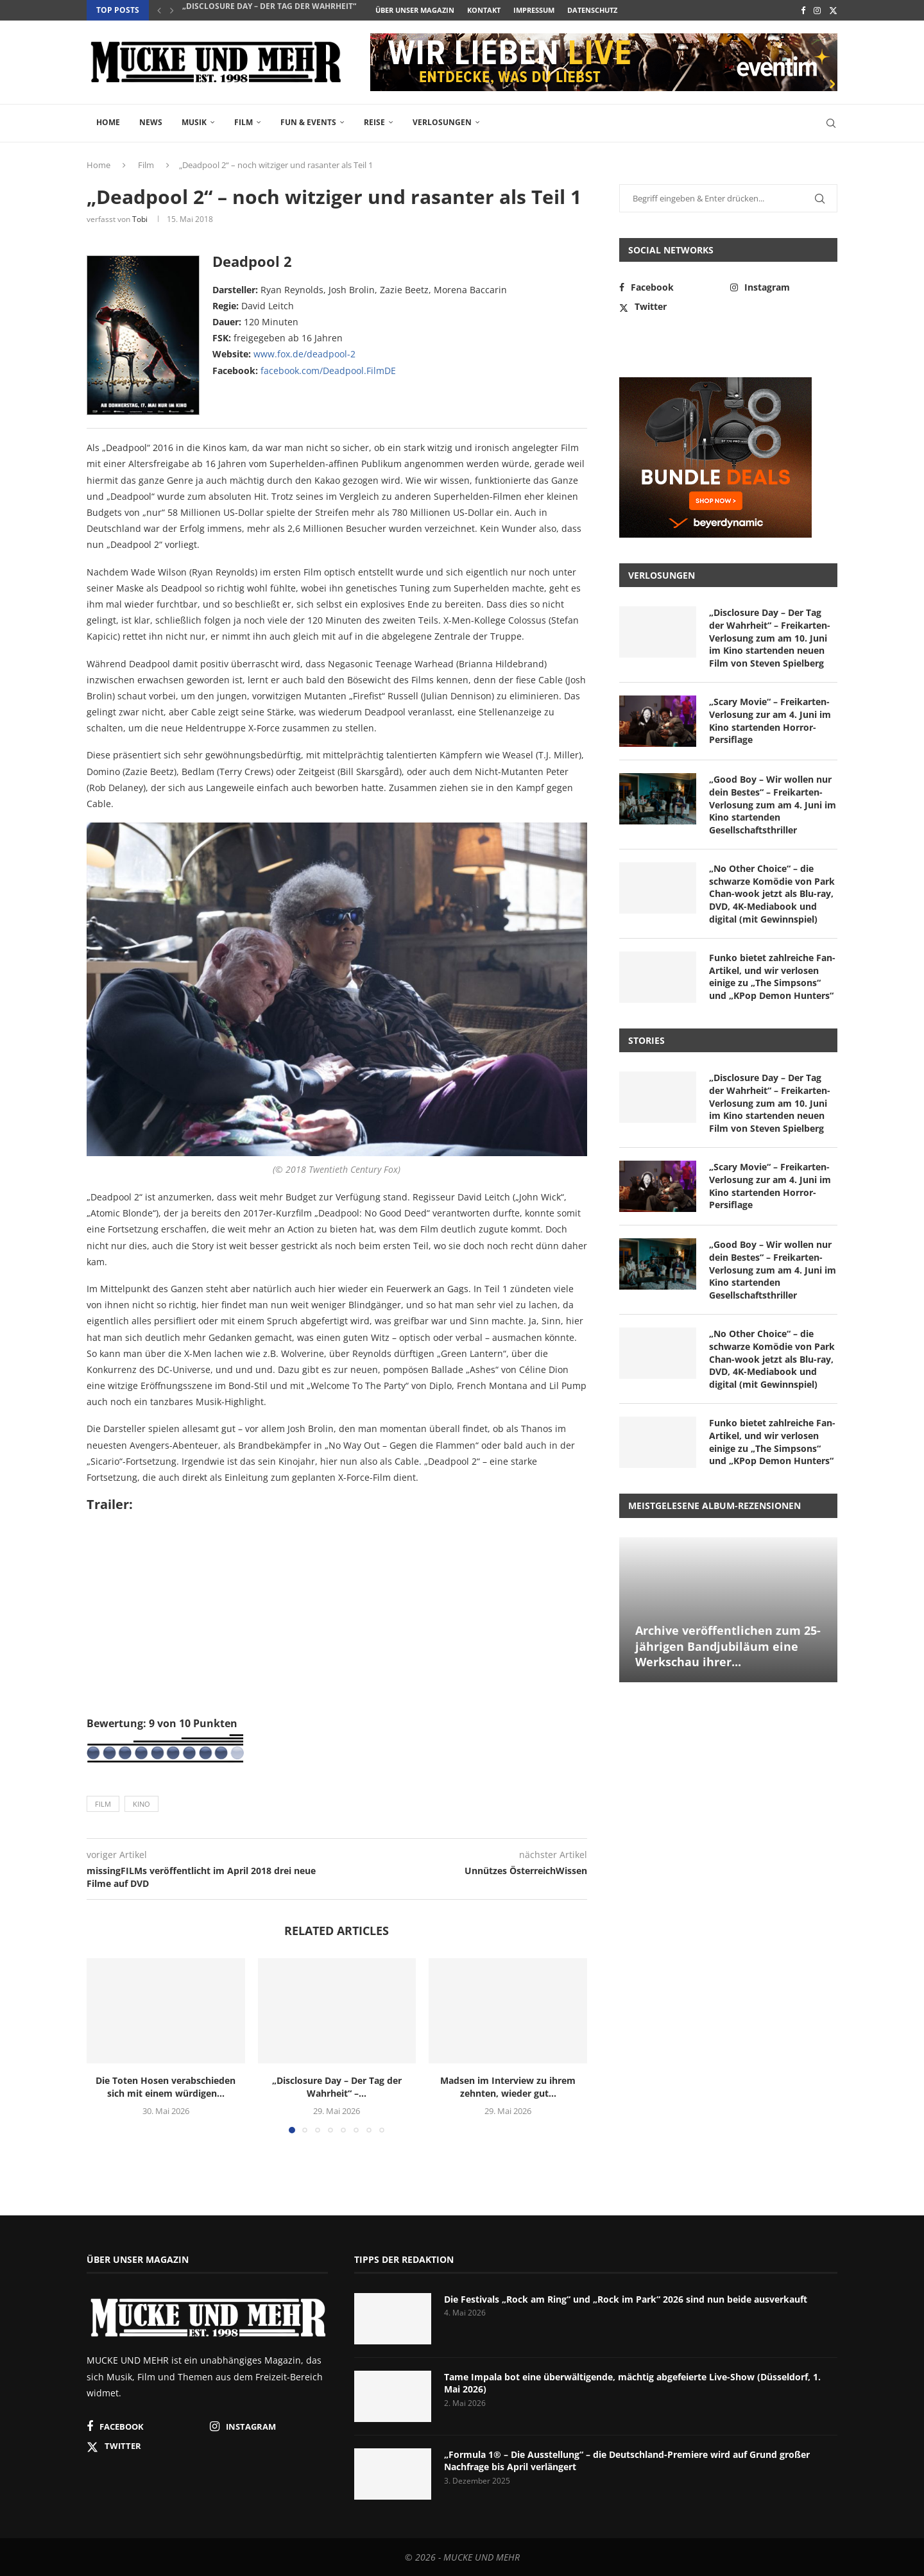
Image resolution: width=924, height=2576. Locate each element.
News (150, 122)
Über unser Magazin (414, 10)
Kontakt (484, 10)
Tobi (140, 219)
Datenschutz (592, 10)
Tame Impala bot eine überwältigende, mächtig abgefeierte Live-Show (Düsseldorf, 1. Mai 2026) (632, 2383)
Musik (194, 122)
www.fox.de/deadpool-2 (304, 354)
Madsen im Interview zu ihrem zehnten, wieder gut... (508, 2086)
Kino (141, 1804)
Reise (374, 122)
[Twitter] (833, 10)
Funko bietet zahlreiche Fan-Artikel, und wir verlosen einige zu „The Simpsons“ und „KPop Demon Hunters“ (772, 976)
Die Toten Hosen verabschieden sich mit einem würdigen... (165, 2086)
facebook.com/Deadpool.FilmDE (328, 370)
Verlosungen (442, 122)
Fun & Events (308, 122)
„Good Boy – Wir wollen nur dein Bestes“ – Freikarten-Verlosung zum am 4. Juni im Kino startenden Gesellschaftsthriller (772, 804)
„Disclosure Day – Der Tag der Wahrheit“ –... (275, 10)
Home (108, 122)
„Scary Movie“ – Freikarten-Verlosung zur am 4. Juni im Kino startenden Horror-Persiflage (770, 720)
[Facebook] (803, 10)
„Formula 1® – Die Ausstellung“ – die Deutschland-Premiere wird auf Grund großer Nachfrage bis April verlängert (627, 2460)
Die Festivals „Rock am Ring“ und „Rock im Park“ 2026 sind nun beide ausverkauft (625, 2299)
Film (243, 122)
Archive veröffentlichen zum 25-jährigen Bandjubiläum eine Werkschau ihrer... (728, 1646)
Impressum (533, 10)
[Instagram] (817, 10)
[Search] (831, 123)
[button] (159, 10)
